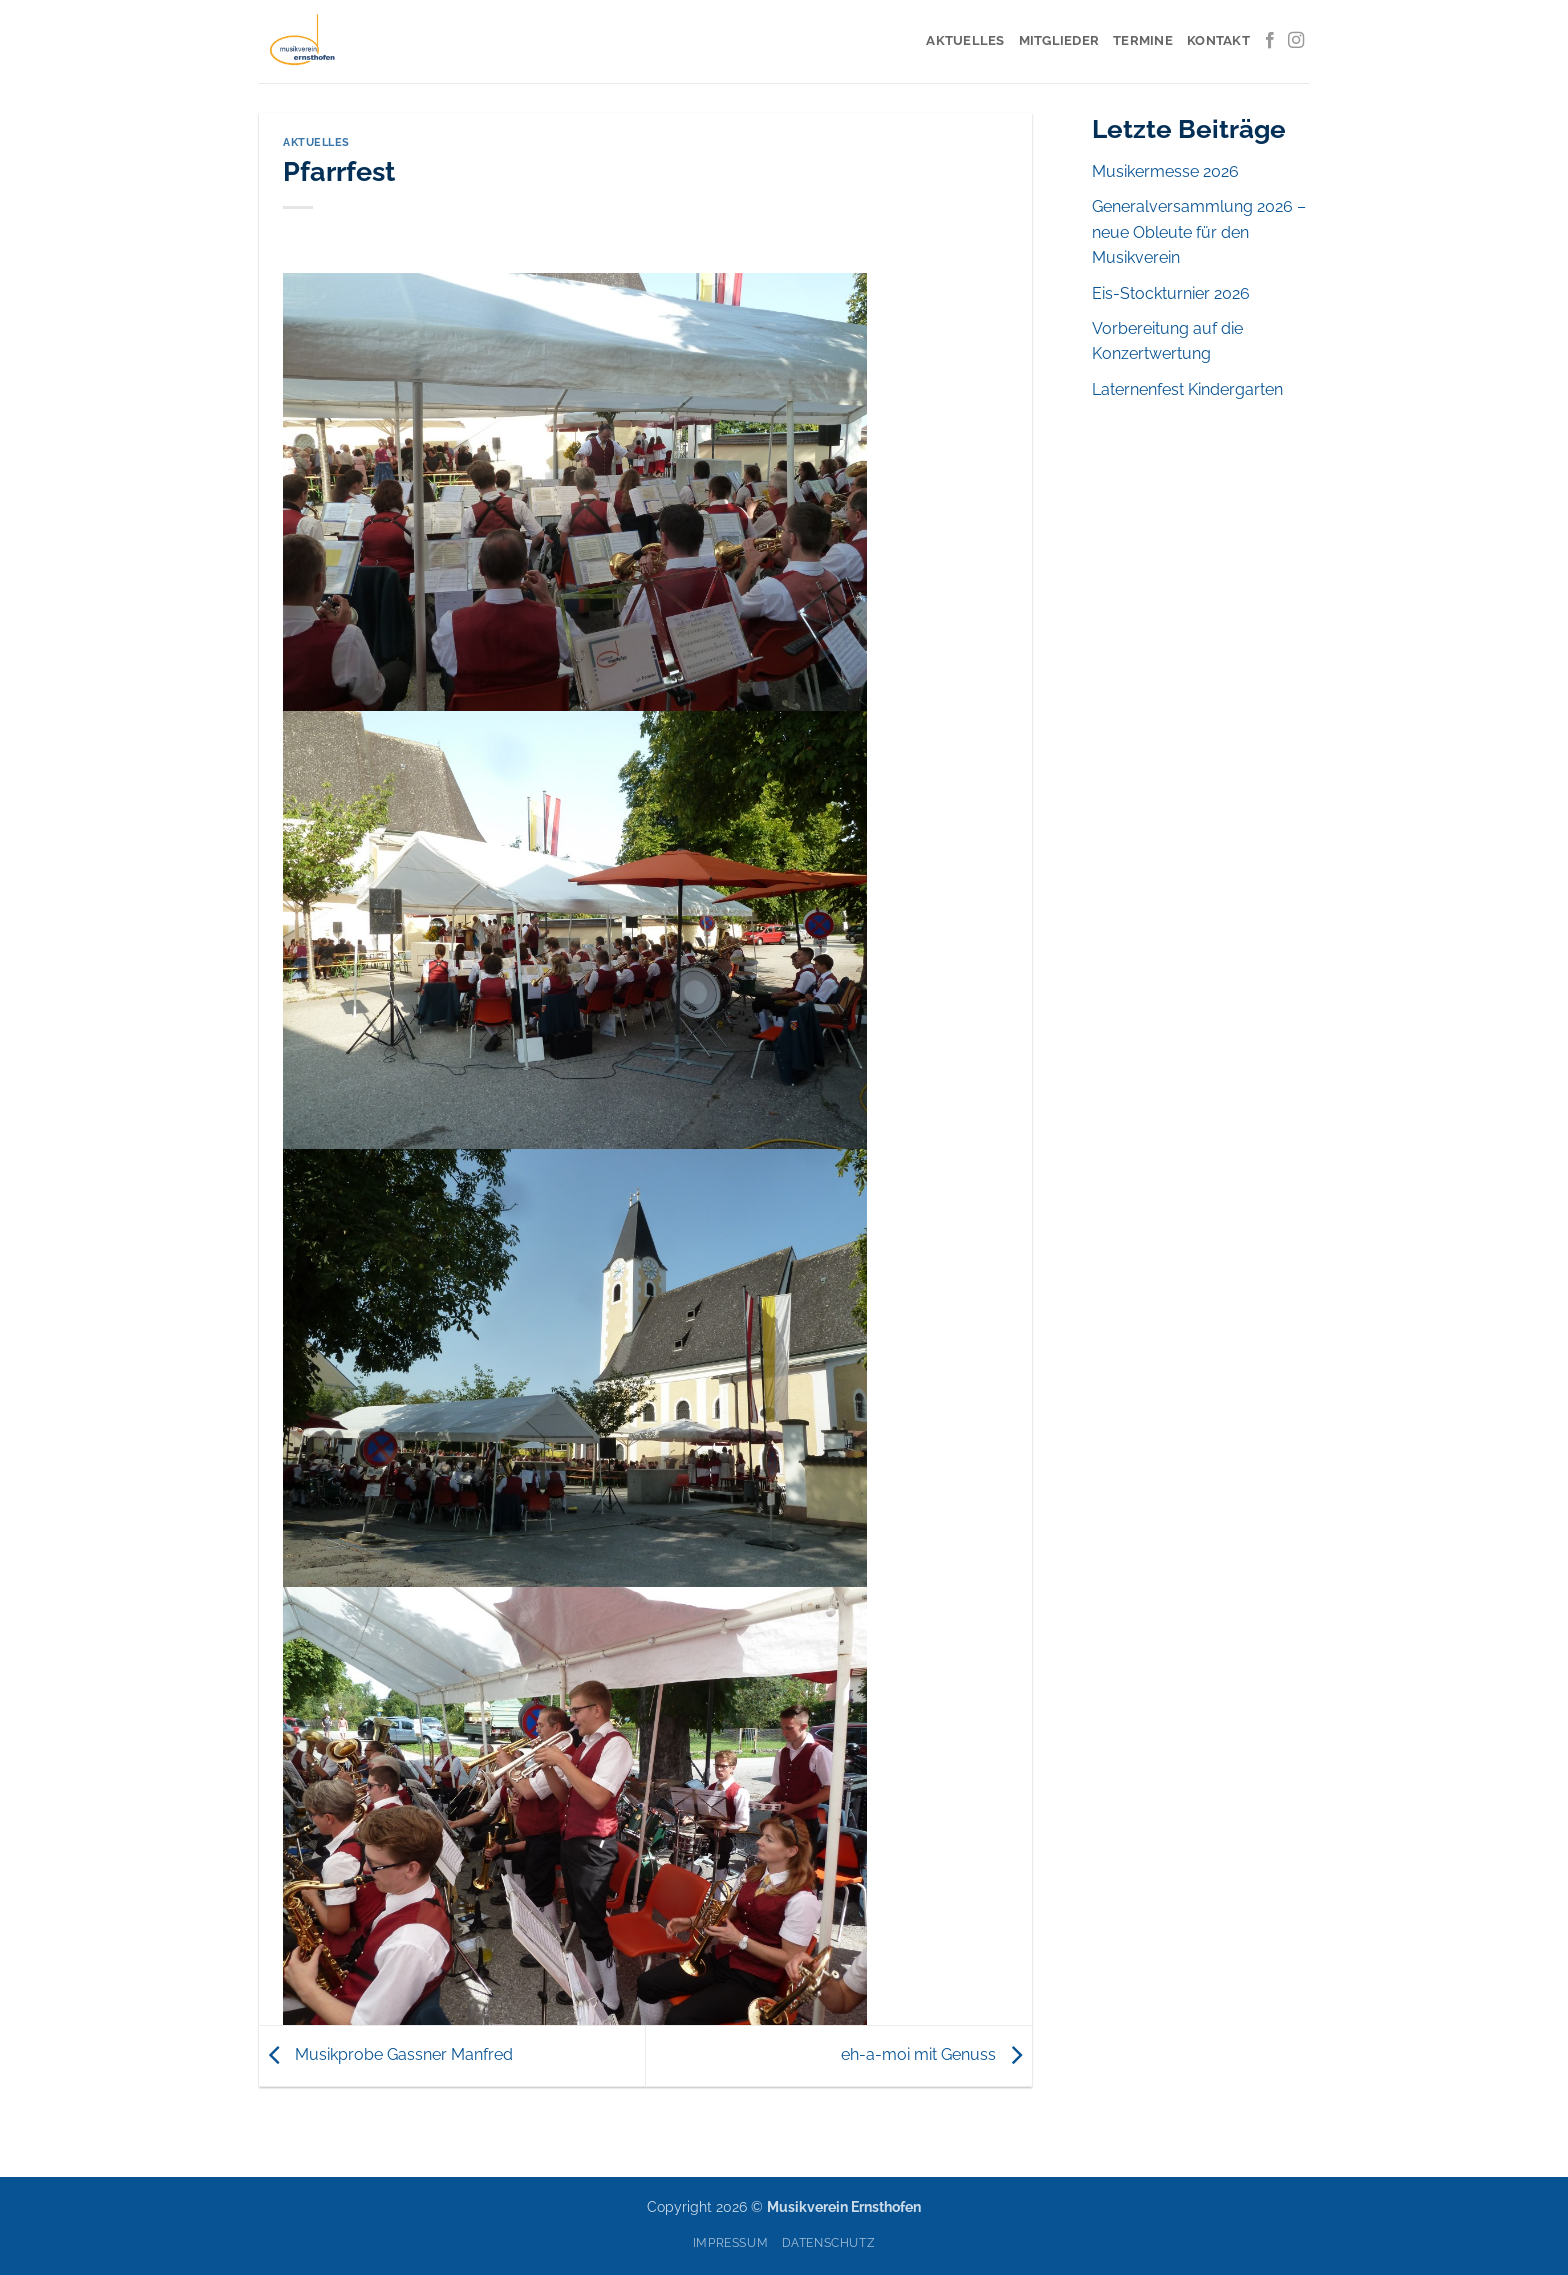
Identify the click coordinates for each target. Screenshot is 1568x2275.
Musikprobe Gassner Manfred (386, 2054)
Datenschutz (829, 2242)
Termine (1143, 40)
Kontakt (1218, 40)
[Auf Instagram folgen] (1296, 41)
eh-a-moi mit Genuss (936, 2054)
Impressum (731, 2242)
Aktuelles (965, 40)
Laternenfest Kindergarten (1187, 389)
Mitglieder (1059, 40)
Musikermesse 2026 (1165, 171)
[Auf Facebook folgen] (1270, 41)
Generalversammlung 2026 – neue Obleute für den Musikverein (1199, 232)
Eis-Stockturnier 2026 (1171, 293)
